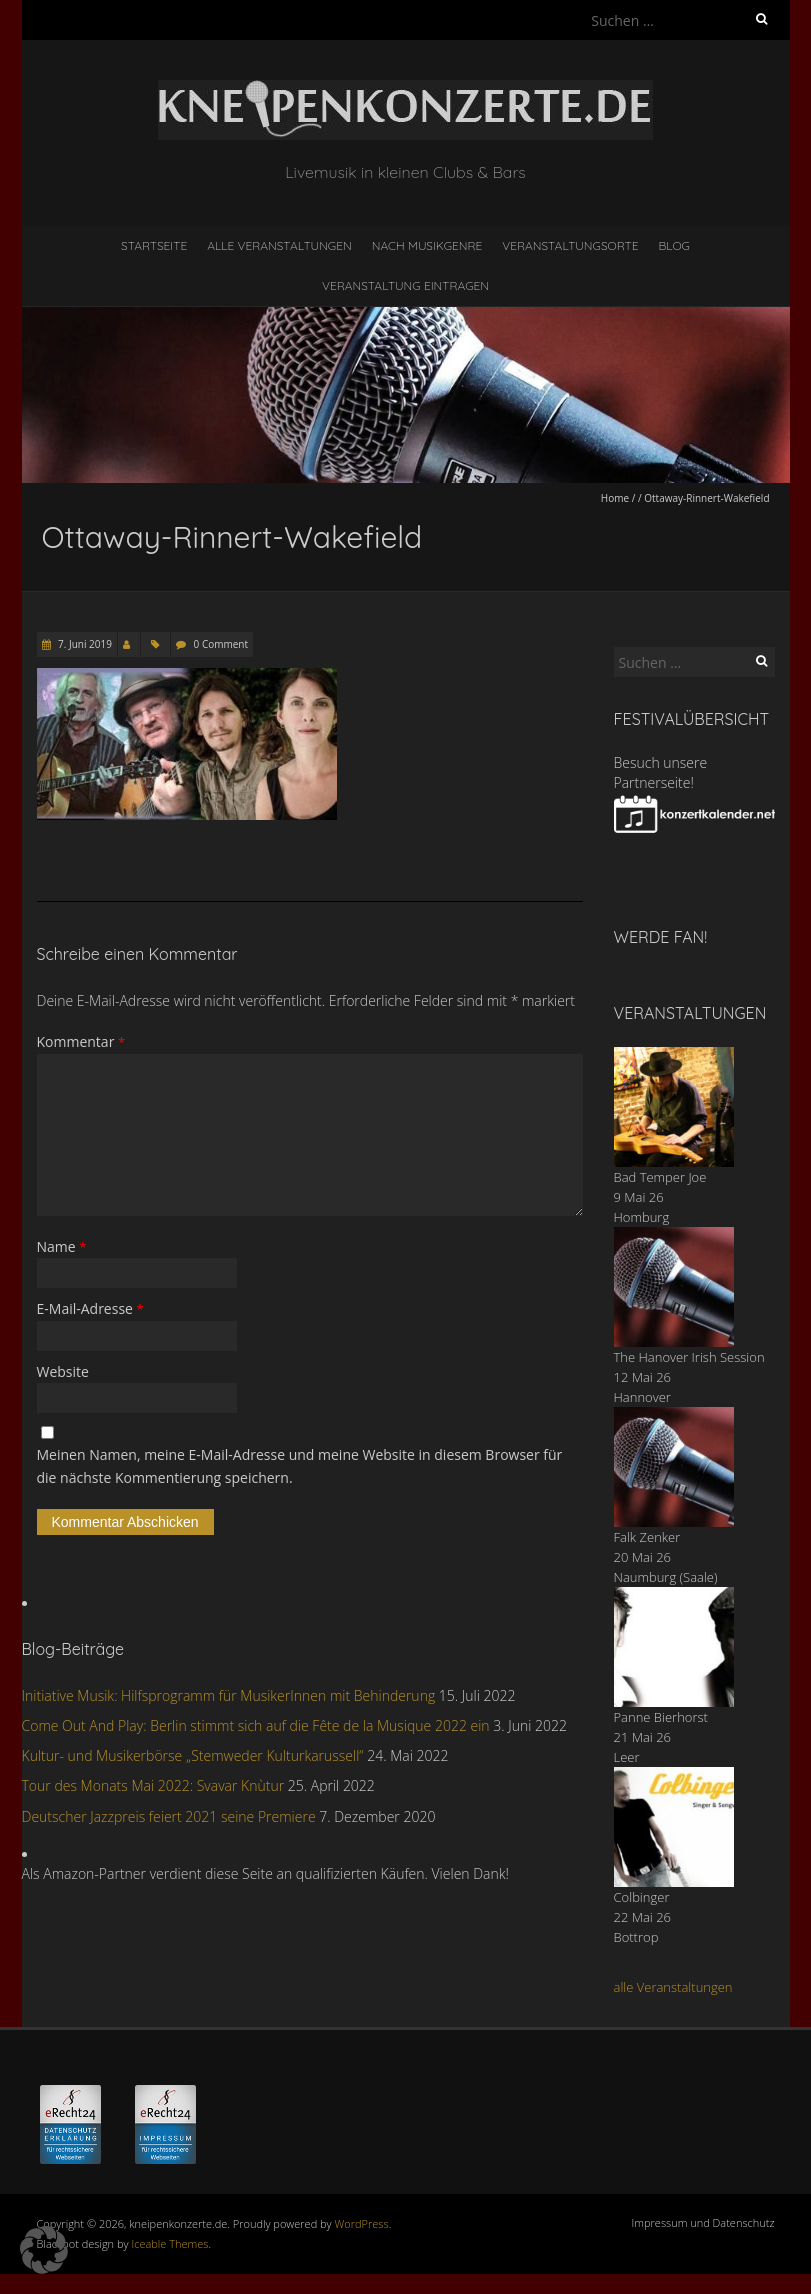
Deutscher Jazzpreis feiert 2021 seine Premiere (169, 1816)
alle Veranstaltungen (673, 1987)
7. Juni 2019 (84, 644)
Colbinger (642, 1897)
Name (62, 1246)
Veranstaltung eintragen (405, 285)
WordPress (362, 2223)
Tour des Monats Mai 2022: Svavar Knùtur (153, 1785)
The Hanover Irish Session (689, 1357)
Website (63, 1371)
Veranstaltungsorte (570, 245)
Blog (674, 245)
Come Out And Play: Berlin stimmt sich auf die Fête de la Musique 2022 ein (256, 1725)
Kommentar (81, 1041)
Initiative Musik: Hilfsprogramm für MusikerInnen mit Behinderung (229, 1695)
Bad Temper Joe (660, 1177)
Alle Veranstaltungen (279, 245)
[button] (44, 2250)
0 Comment (221, 644)
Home (615, 498)
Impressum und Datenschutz (703, 2222)
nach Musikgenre (427, 245)
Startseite (154, 245)
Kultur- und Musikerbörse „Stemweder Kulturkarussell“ (193, 1755)
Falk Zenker (647, 1537)
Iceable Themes (169, 2243)
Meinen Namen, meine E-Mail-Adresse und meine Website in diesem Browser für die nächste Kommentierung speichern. (300, 1465)
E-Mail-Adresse (90, 1308)
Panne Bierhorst (661, 1717)
